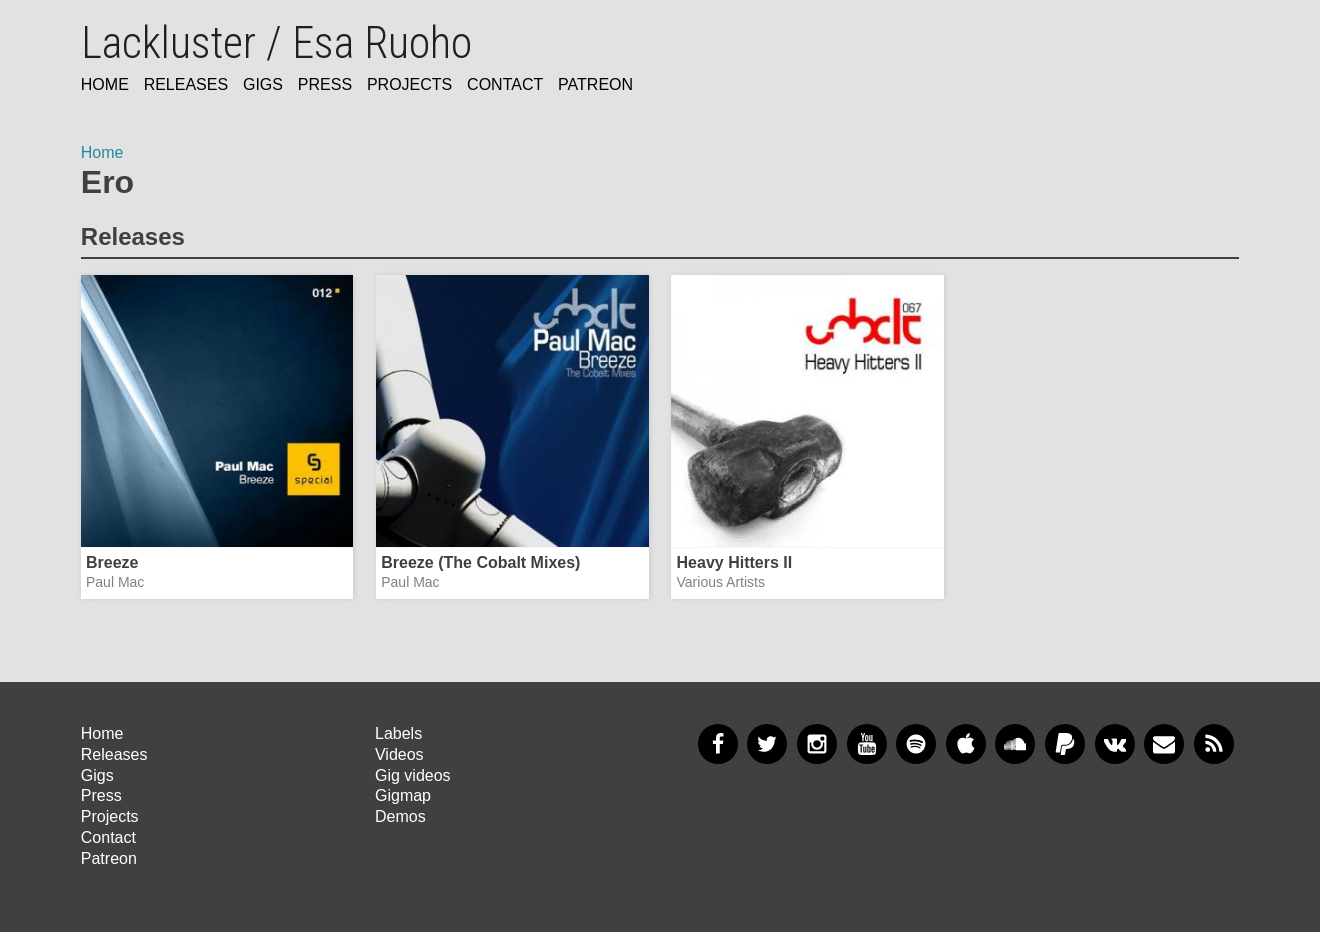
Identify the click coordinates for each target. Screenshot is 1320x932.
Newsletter (1164, 744)
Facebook (718, 744)
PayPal (1065, 744)
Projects (409, 84)
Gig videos (413, 775)
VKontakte (1115, 744)
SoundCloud (1015, 744)
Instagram (817, 744)
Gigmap (403, 795)
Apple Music (966, 744)
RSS (1214, 744)
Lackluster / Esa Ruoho (276, 43)
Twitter (767, 744)
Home (105, 84)
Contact (505, 84)
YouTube (867, 744)
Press (325, 84)
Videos (399, 754)
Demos (400, 816)
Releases (186, 84)
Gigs (263, 84)
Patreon (595, 84)
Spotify (916, 744)
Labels (398, 733)
